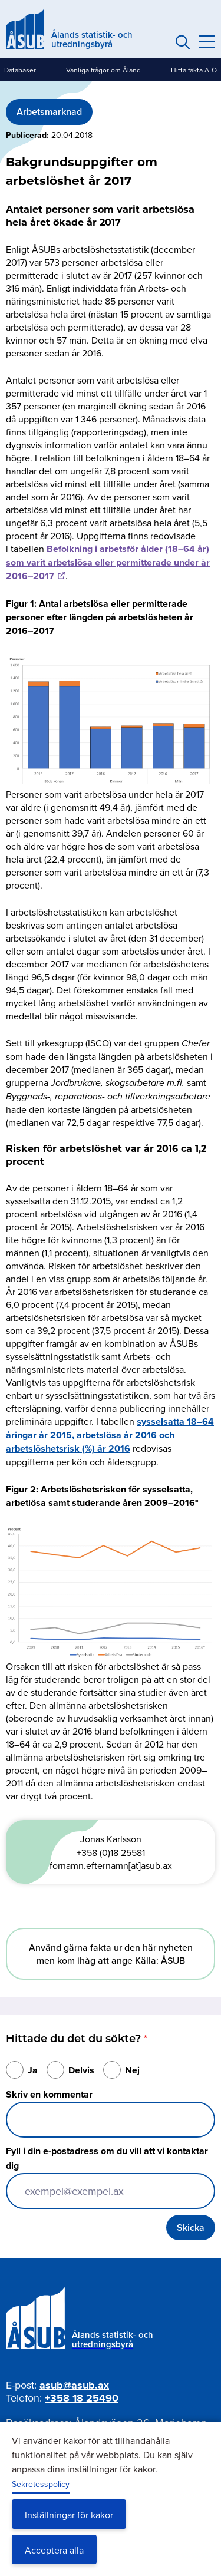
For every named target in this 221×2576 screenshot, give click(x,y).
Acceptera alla (54, 2550)
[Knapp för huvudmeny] (207, 42)
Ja (33, 2070)
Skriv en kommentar (49, 2094)
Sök (181, 42)
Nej (132, 2070)
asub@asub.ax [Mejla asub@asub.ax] (74, 2385)
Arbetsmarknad (49, 111)
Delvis (81, 2070)
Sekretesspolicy (41, 2484)
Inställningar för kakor (69, 2514)
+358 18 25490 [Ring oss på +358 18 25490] (81, 2398)
